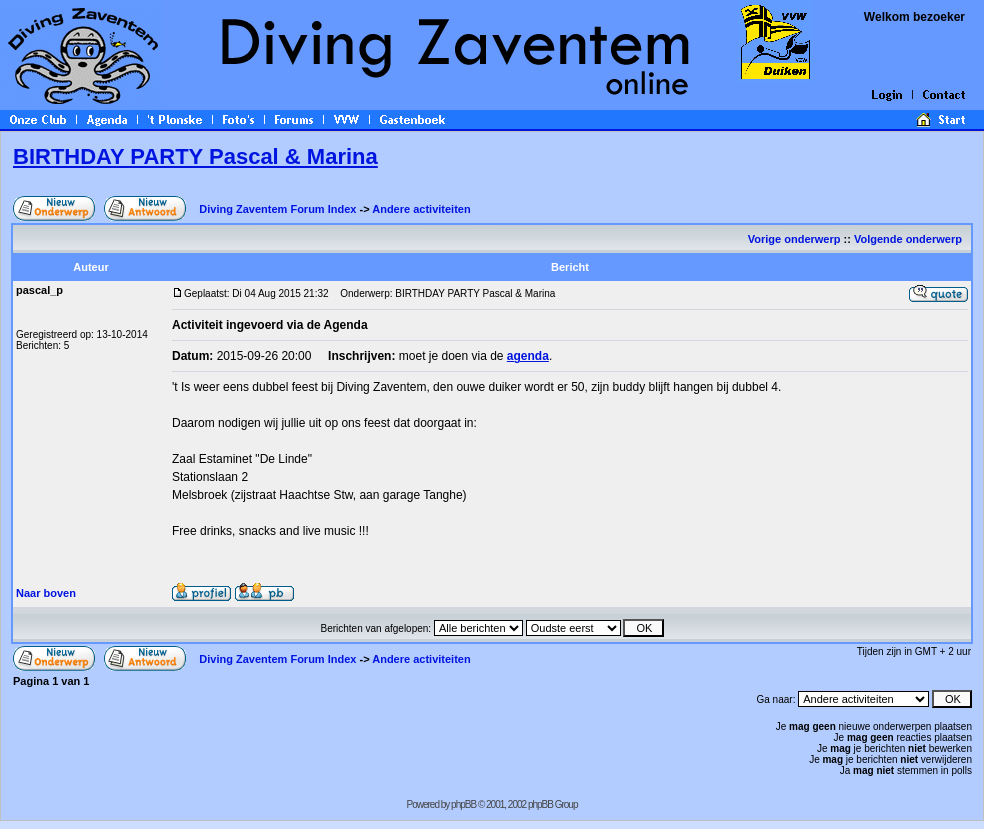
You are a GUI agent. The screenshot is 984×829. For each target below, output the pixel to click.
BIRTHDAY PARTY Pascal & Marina (195, 156)
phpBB (463, 804)
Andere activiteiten (421, 209)
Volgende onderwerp (909, 239)
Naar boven (46, 593)
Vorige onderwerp (794, 239)
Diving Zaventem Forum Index (277, 209)
